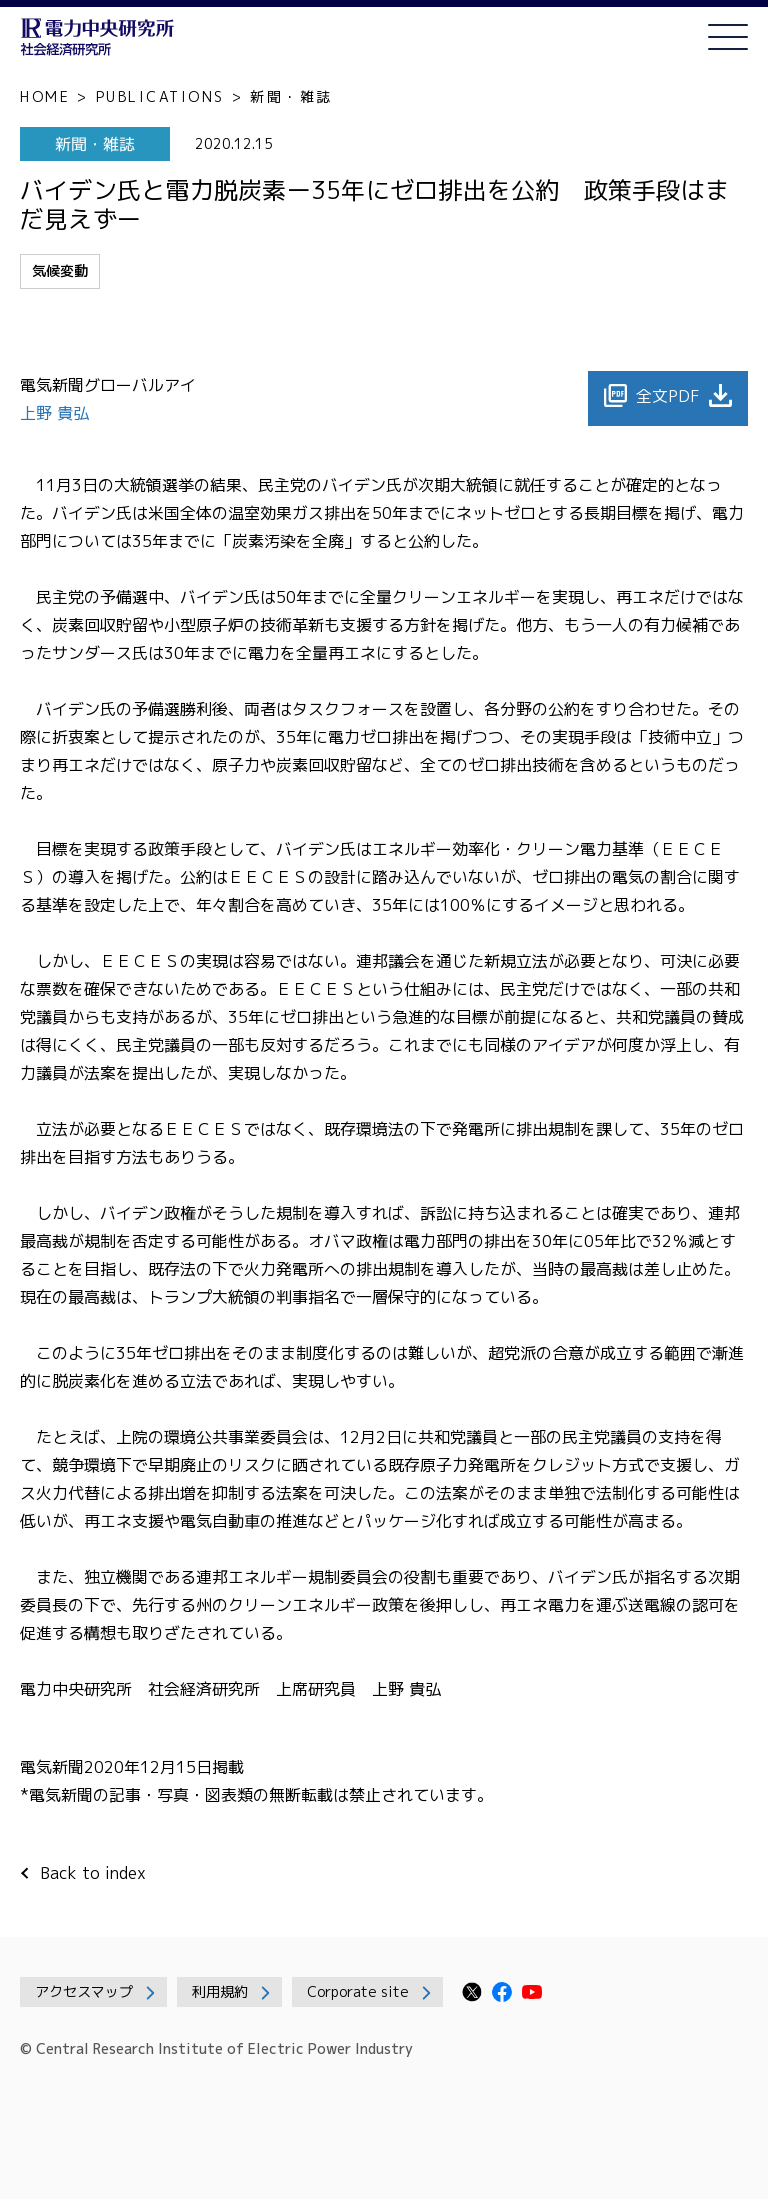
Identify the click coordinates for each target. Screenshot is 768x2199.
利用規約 (220, 1991)
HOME (45, 96)
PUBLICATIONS (160, 96)
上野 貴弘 (57, 413)
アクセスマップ (84, 1991)
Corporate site (358, 1991)
